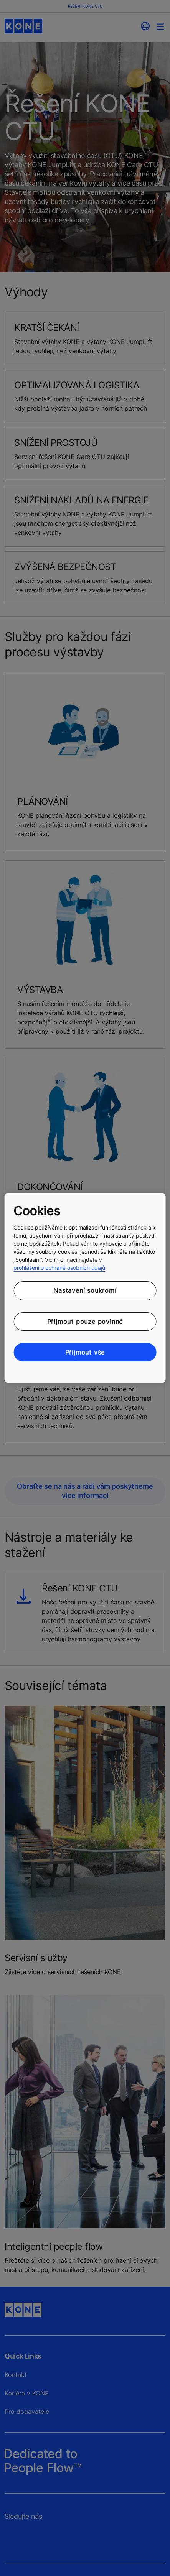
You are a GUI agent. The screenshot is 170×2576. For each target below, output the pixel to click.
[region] (85, 1288)
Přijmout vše (85, 1352)
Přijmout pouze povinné (85, 1321)
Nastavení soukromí (84, 1290)
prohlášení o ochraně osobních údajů (59, 1267)
